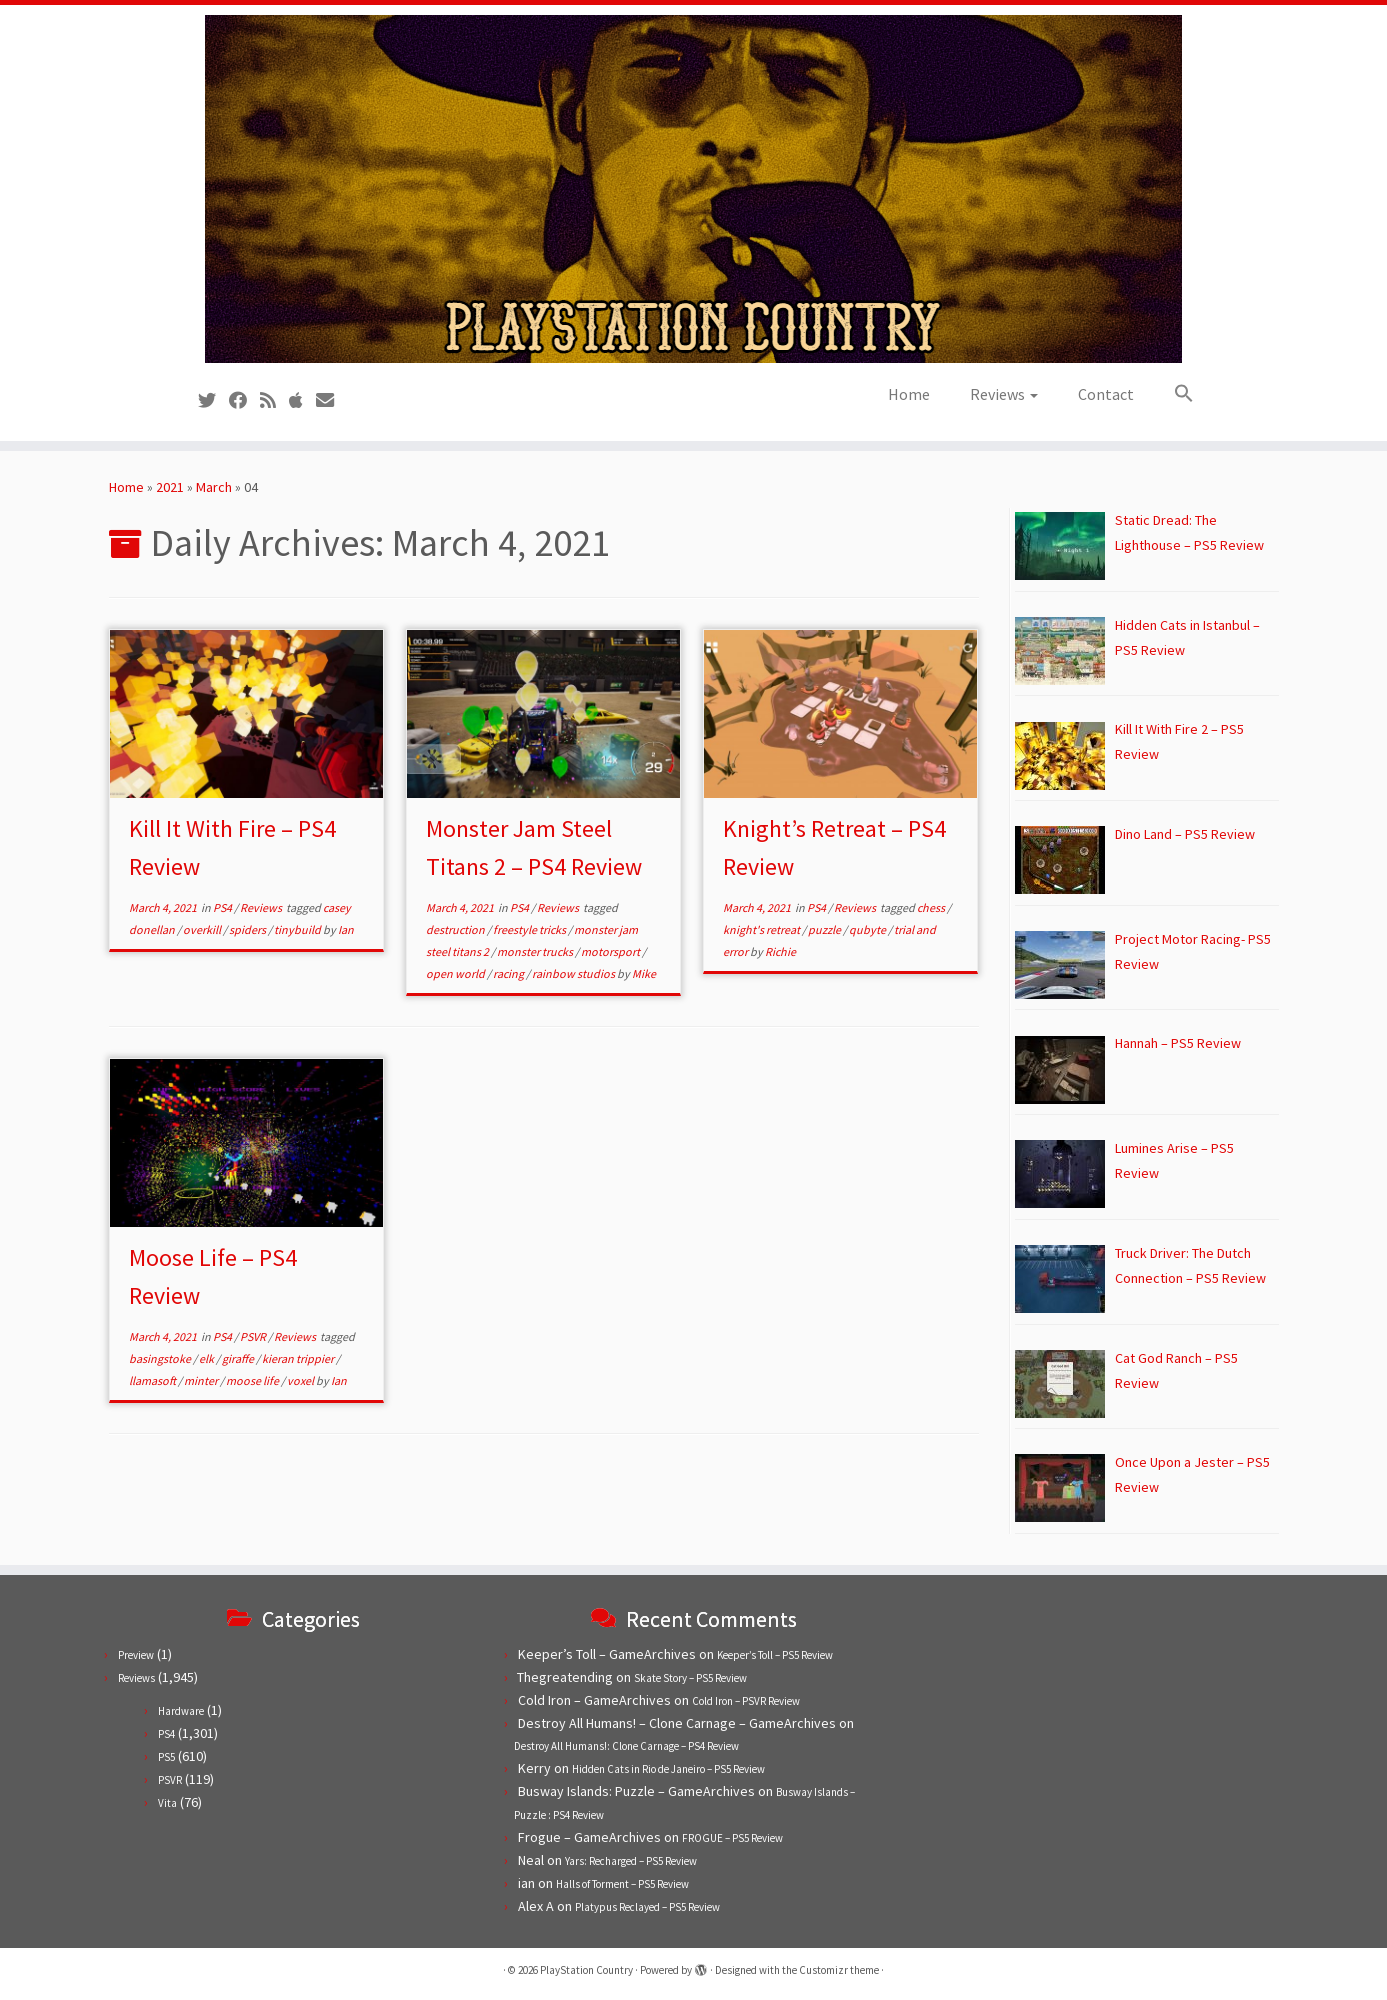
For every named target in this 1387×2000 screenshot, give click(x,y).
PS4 (223, 907)
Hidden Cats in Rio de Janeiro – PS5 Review (668, 1769)
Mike (644, 973)
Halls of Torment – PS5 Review (622, 1884)
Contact (1106, 394)
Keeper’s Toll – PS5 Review (775, 1655)
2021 (170, 487)
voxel (301, 1380)
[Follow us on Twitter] (213, 400)
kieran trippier (299, 1358)
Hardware (181, 1711)
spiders (248, 929)
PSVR (254, 1336)
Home (909, 394)
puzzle (825, 929)
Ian (346, 929)
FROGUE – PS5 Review (732, 1838)
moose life (253, 1380)
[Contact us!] (331, 400)
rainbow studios (574, 973)
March (214, 487)
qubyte (868, 929)
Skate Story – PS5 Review (690, 1678)
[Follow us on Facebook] (244, 400)
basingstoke (161, 1358)
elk (207, 1358)
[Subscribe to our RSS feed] (274, 400)
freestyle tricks (530, 929)
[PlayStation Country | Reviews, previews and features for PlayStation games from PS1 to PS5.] (693, 189)
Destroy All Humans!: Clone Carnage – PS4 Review (626, 1746)
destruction (456, 929)
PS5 (166, 1757)
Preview (136, 1655)
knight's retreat (762, 929)
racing (509, 973)
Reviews (1004, 394)
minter (202, 1380)
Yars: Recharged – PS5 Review (631, 1861)
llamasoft (153, 1380)
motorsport (611, 951)
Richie (780, 951)
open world (456, 973)
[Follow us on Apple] (302, 400)
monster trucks (536, 951)
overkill (203, 929)
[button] (1174, 394)
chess (932, 907)
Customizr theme (839, 1970)
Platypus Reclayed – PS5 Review (647, 1907)
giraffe (239, 1358)
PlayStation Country (586, 1970)
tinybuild (298, 929)
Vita (167, 1803)
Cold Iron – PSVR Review (746, 1701)
